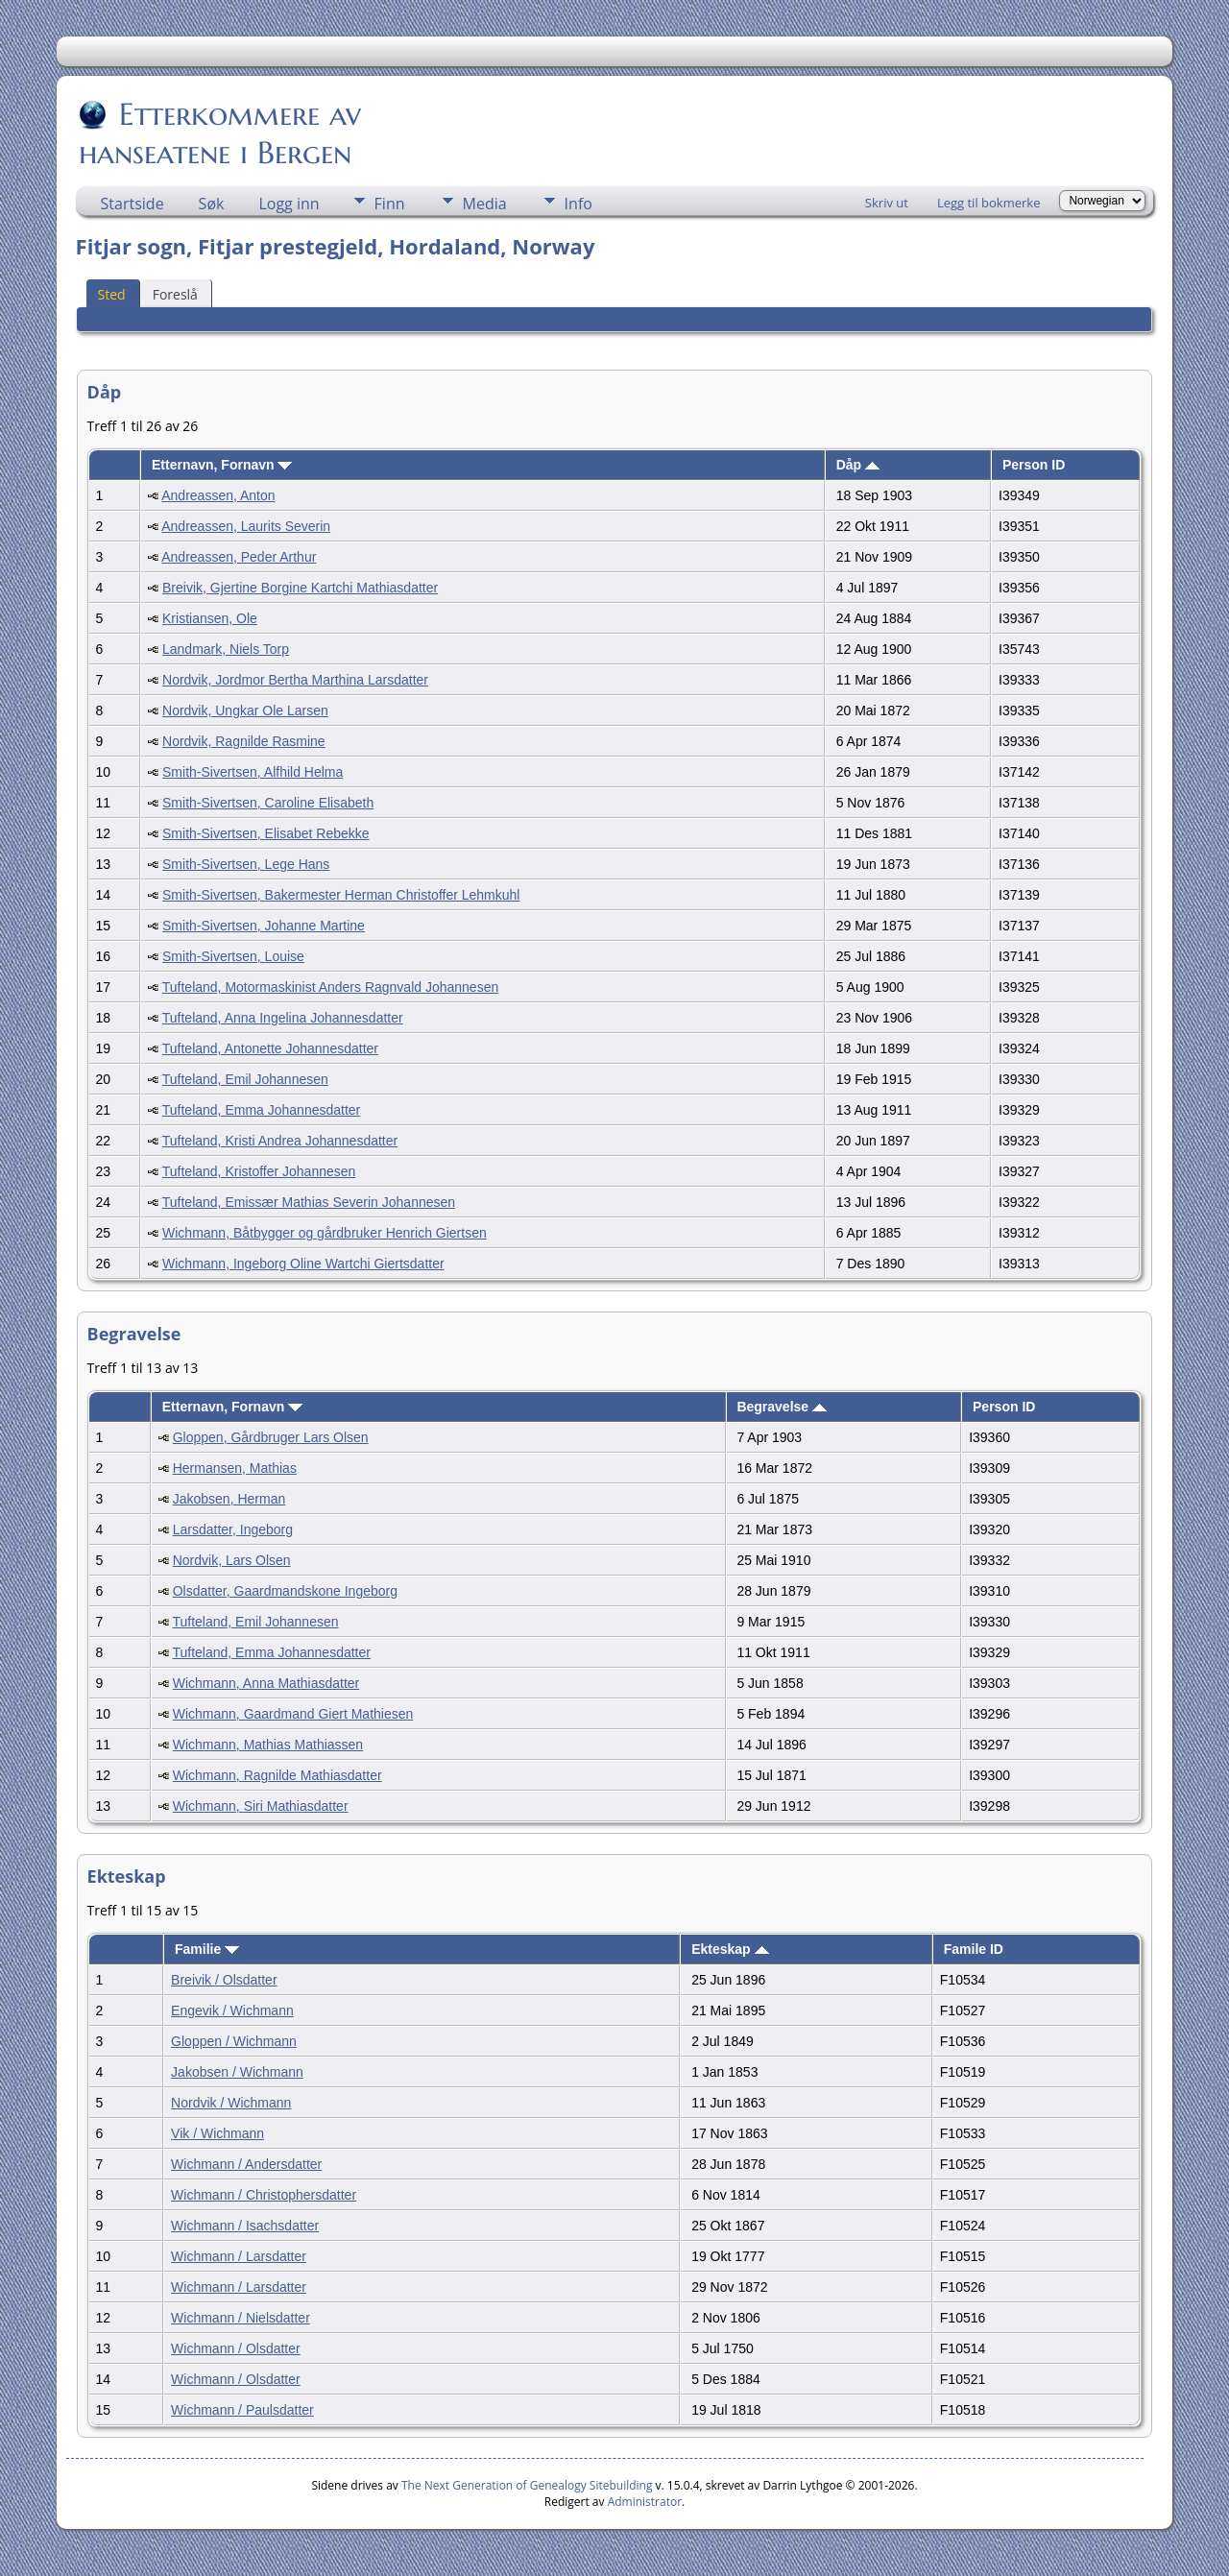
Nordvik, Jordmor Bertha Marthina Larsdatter (295, 679)
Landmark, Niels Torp (225, 649)
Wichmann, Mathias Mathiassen (268, 1744)
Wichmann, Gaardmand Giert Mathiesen (293, 1713)
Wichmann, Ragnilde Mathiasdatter (277, 1775)
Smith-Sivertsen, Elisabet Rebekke (266, 833)
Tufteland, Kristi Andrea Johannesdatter (280, 1140)
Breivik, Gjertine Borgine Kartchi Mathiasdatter (300, 587)
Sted (112, 294)
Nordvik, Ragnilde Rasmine (243, 741)
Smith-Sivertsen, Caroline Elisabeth (268, 802)
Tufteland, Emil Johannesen (245, 1079)
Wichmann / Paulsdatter (242, 2410)
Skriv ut (886, 202)
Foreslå (175, 294)
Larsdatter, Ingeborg (233, 1529)
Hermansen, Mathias (235, 1468)
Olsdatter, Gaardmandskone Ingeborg (285, 1591)
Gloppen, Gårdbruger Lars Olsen (271, 1437)
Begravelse (781, 1406)
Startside (132, 203)
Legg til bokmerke (989, 202)
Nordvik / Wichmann (231, 2102)
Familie (207, 1949)
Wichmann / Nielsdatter (240, 2317)
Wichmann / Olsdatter (236, 2348)
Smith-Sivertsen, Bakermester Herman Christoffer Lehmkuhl (340, 895)
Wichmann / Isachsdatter (245, 2225)
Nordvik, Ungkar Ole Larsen (245, 710)
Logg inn (288, 203)
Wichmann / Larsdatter (238, 2256)
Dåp (858, 464)
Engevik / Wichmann (232, 2010)
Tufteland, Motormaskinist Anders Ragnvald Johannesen (330, 987)
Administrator (645, 2501)
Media (485, 203)
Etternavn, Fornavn (222, 464)
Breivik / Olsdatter (224, 1979)
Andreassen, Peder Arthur (238, 557)
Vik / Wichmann (217, 2133)
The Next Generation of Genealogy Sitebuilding (527, 2485)
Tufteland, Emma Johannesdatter (261, 1110)
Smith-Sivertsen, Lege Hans (245, 864)
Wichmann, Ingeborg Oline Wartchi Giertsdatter (303, 1263)
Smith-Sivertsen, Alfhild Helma (252, 772)
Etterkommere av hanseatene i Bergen (220, 133)
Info (578, 203)
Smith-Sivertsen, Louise (233, 956)
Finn (389, 203)
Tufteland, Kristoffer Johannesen (259, 1171)
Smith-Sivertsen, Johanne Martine (263, 925)
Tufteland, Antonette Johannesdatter (270, 1048)
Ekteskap (729, 1949)
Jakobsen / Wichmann (237, 2072)
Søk (212, 203)
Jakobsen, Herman (229, 1498)
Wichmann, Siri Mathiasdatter (261, 1806)
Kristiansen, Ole (209, 618)
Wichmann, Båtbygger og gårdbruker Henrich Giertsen (324, 1232)
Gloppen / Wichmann (234, 2041)
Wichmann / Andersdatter (246, 2164)
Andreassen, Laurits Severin (245, 526)
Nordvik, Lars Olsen (232, 1560)
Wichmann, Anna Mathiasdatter (266, 1683)
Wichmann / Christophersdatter (263, 2195)
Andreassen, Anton (218, 495)
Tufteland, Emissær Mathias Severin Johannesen (308, 1202)
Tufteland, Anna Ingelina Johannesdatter (282, 1017)
